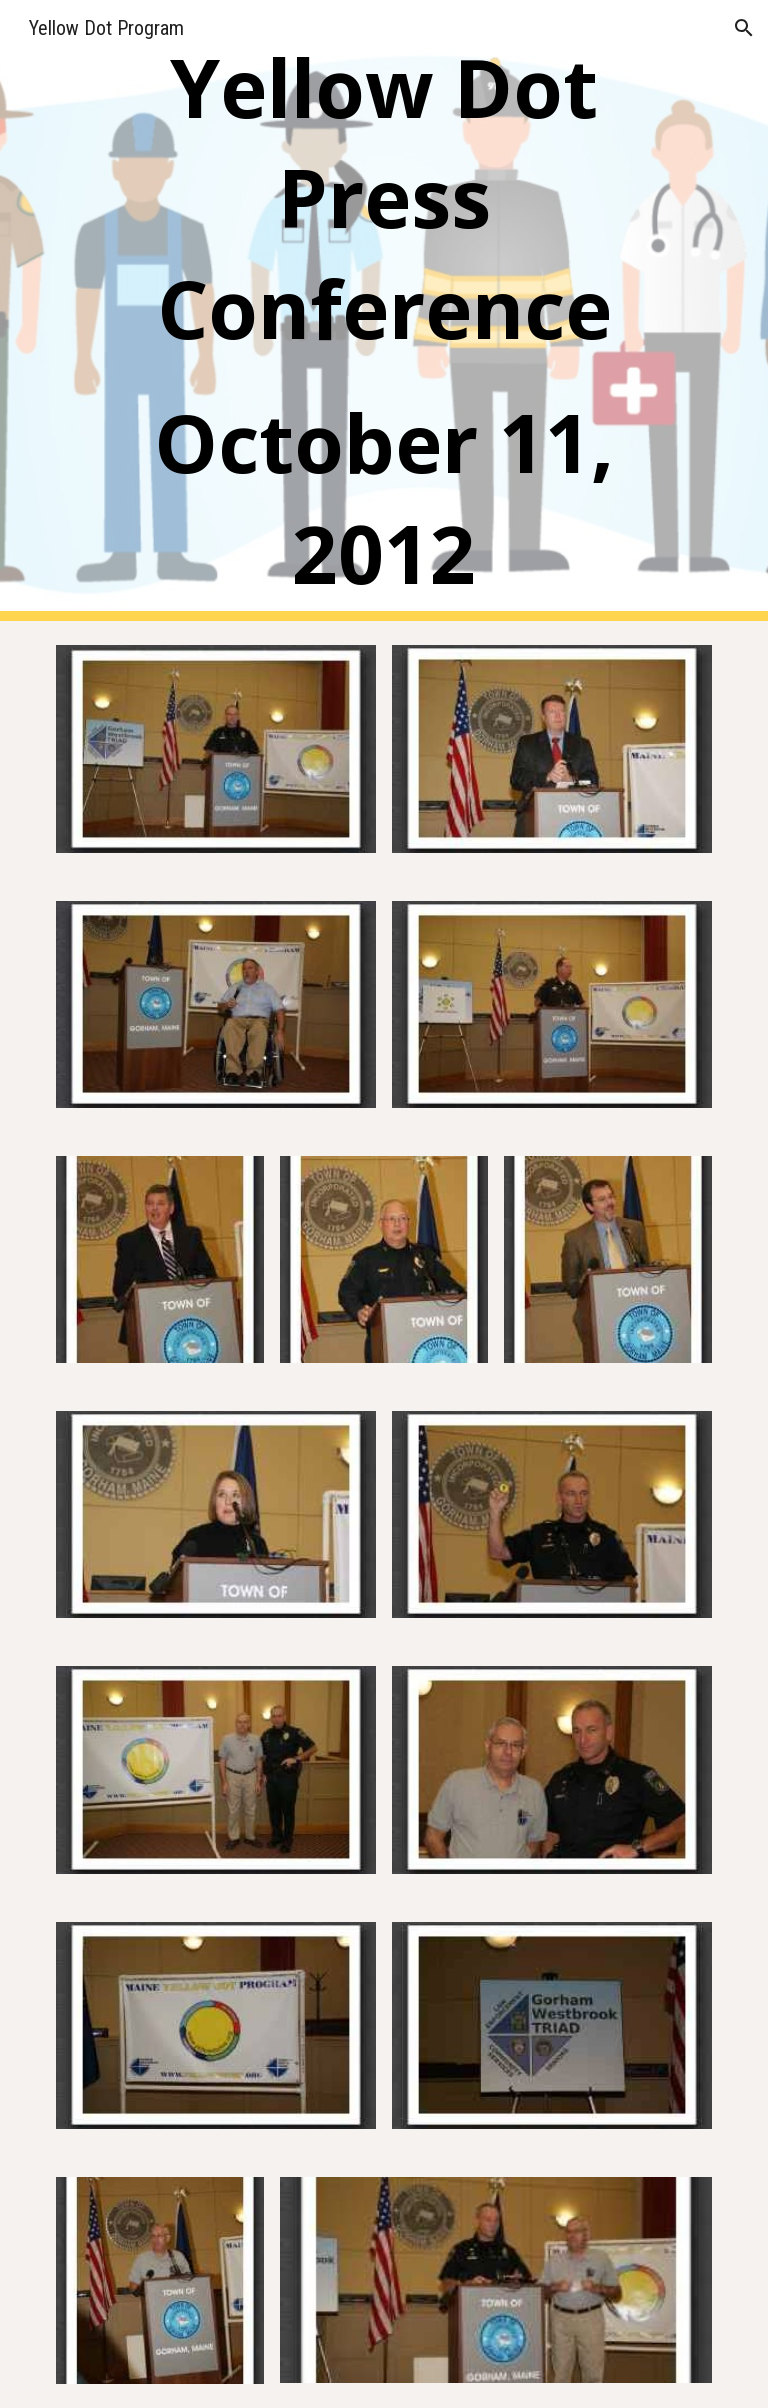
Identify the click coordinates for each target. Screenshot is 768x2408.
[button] (744, 28)
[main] (383, 310)
